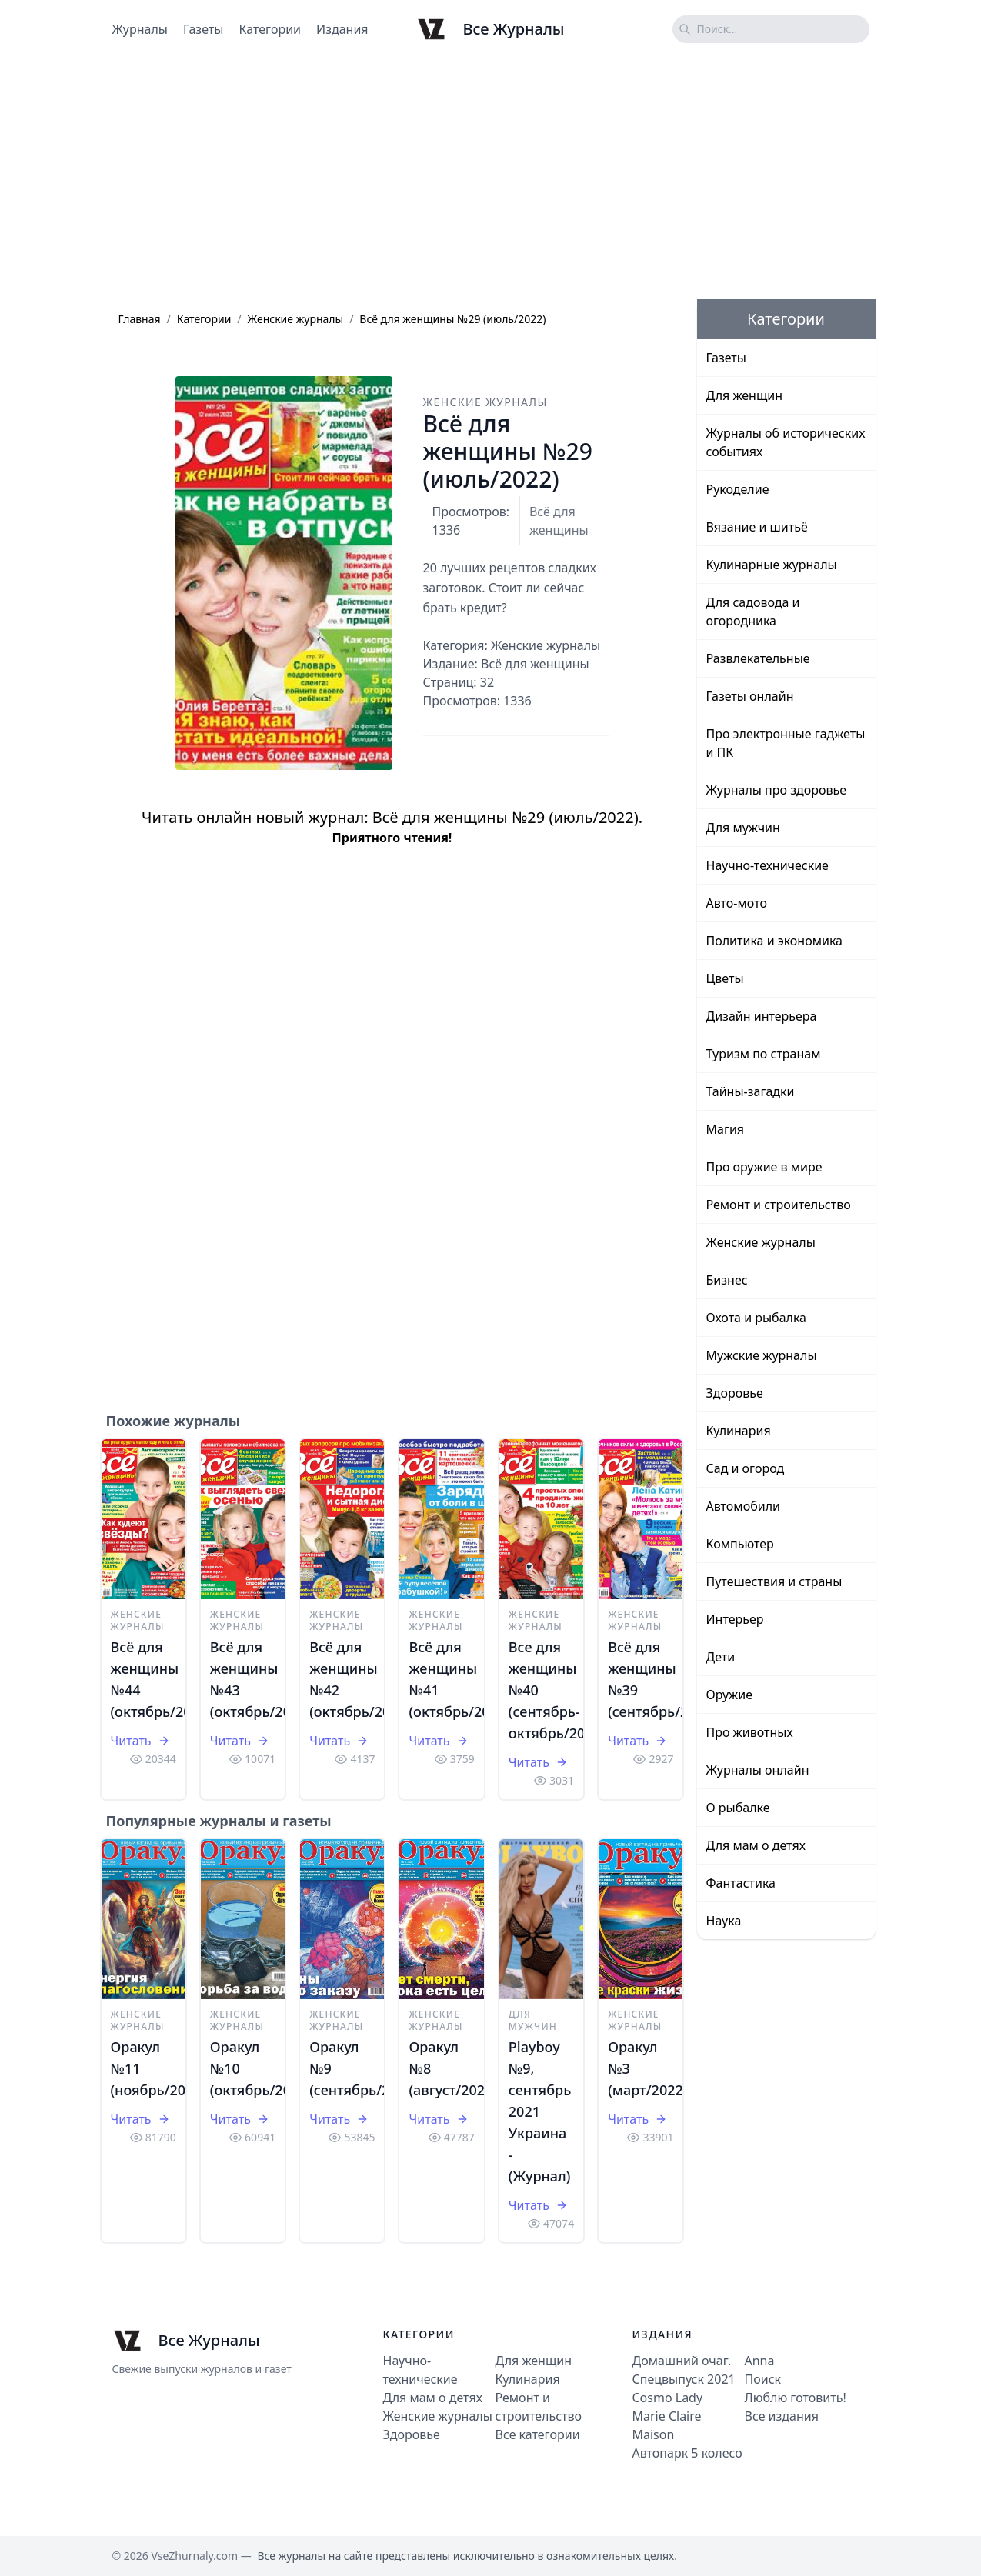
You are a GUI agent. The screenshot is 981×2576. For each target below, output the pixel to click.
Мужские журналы (761, 1355)
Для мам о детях (756, 1845)
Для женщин (744, 395)
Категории (270, 29)
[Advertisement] (491, 179)
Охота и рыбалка (756, 1317)
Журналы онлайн (757, 1769)
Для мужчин (533, 2020)
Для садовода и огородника (753, 611)
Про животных (749, 1732)
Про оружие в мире (764, 1166)
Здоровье (734, 1393)
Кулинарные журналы (771, 564)
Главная (139, 319)
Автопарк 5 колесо (687, 2452)
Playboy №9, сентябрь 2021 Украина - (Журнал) (540, 2111)
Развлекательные (758, 658)
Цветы (725, 978)
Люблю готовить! (795, 2397)
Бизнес (727, 1279)
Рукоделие (737, 489)
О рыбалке (738, 1807)
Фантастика (741, 1883)
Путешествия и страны (774, 1581)
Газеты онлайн (750, 696)
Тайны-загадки (750, 1091)
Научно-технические (767, 865)
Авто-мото (736, 903)
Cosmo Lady (667, 2397)
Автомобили (743, 1506)
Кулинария (738, 1430)
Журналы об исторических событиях (786, 442)
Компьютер (740, 1543)
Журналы (140, 29)
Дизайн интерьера (761, 1016)
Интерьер (735, 1619)
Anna (760, 2360)
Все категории (538, 2434)
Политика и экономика (774, 940)
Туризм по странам (763, 1053)
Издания (342, 29)
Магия (725, 1129)
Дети (721, 1656)
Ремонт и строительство (778, 1204)
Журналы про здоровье (776, 789)
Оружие (729, 1694)
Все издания (782, 2416)
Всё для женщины (559, 520)
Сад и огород (745, 1468)
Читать (140, 1740)
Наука (724, 1920)
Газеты (203, 29)
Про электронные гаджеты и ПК (786, 743)
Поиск (763, 2379)
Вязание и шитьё (757, 526)
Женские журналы (296, 319)
